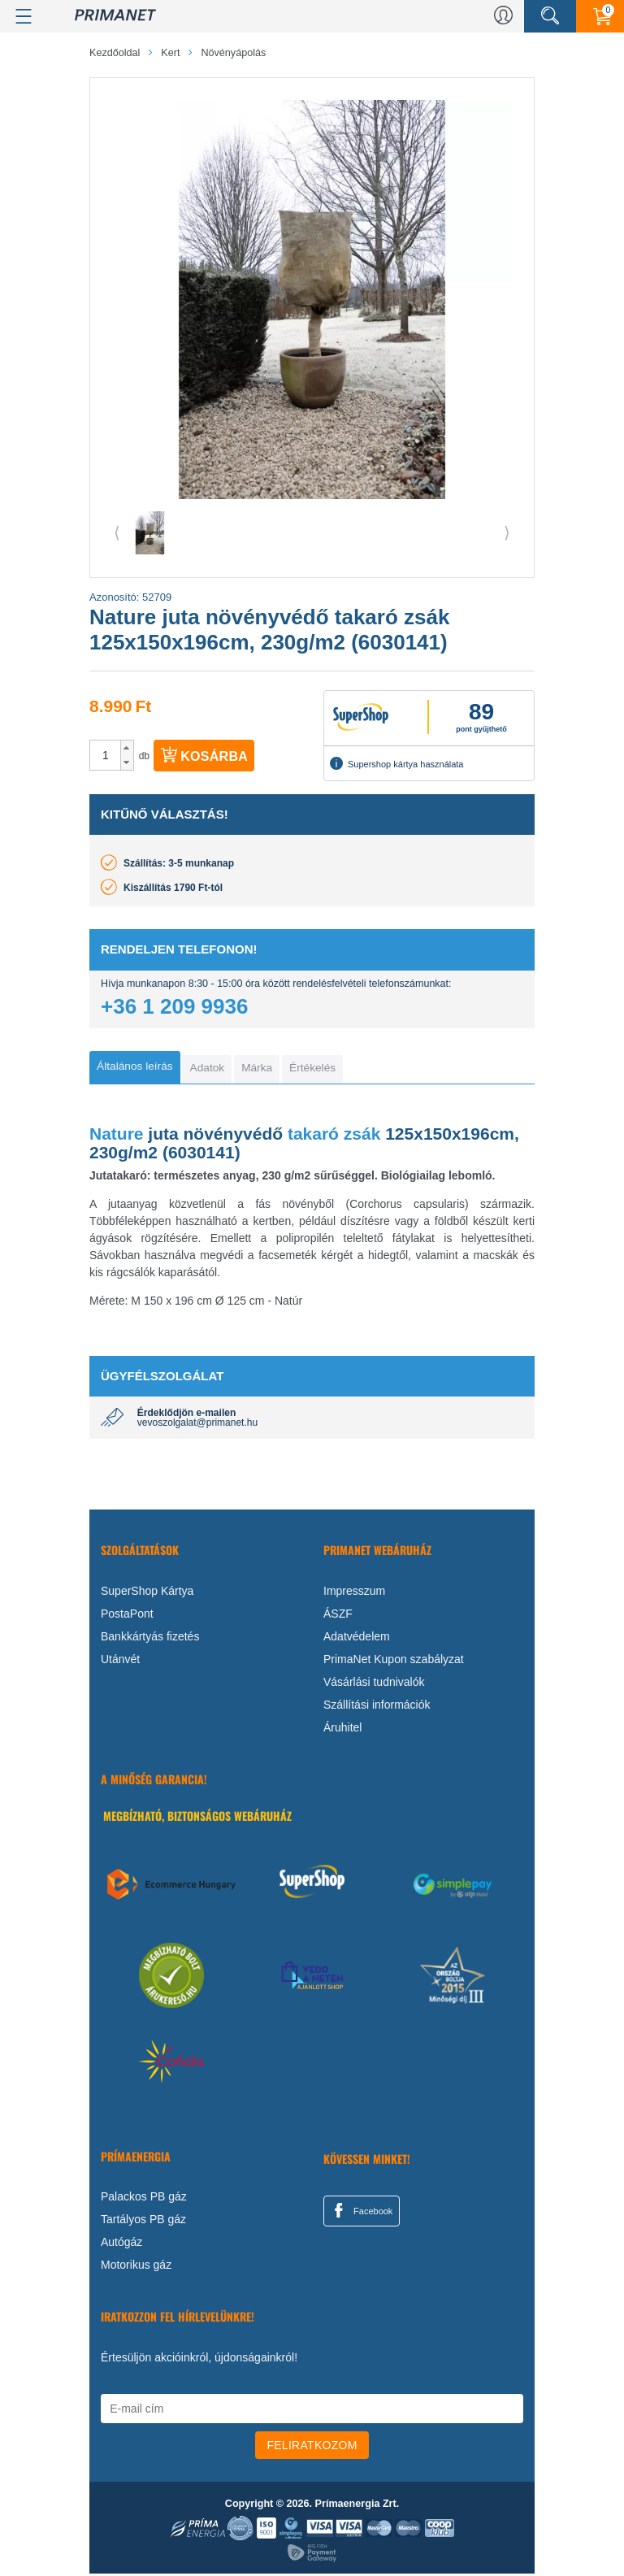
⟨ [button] (117, 532)
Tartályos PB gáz (143, 2221)
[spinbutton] (105, 755)
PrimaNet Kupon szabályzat (393, 1661)
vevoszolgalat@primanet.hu (197, 1425)
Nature (116, 1135)
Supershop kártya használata (396, 763)
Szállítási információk (377, 1707)
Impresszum (354, 1593)
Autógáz (121, 2244)
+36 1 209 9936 (174, 1006)
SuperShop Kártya (147, 1593)
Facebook (360, 2212)
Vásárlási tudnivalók (374, 1684)
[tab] (139, 1068)
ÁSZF (338, 1615)
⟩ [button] (507, 532)
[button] (127, 748)
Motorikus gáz (136, 2267)
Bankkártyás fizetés (150, 1638)
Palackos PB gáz (144, 2198)
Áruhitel (342, 1729)
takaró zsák (331, 1135)
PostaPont (127, 1615)
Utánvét (120, 1661)
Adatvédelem (356, 1638)
